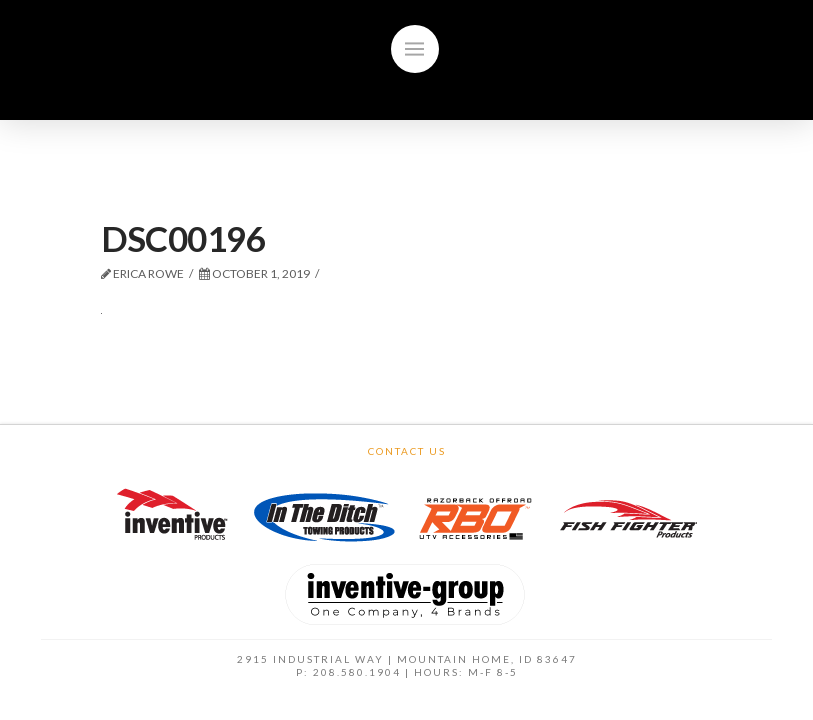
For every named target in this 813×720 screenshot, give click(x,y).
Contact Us (407, 451)
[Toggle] (415, 49)
